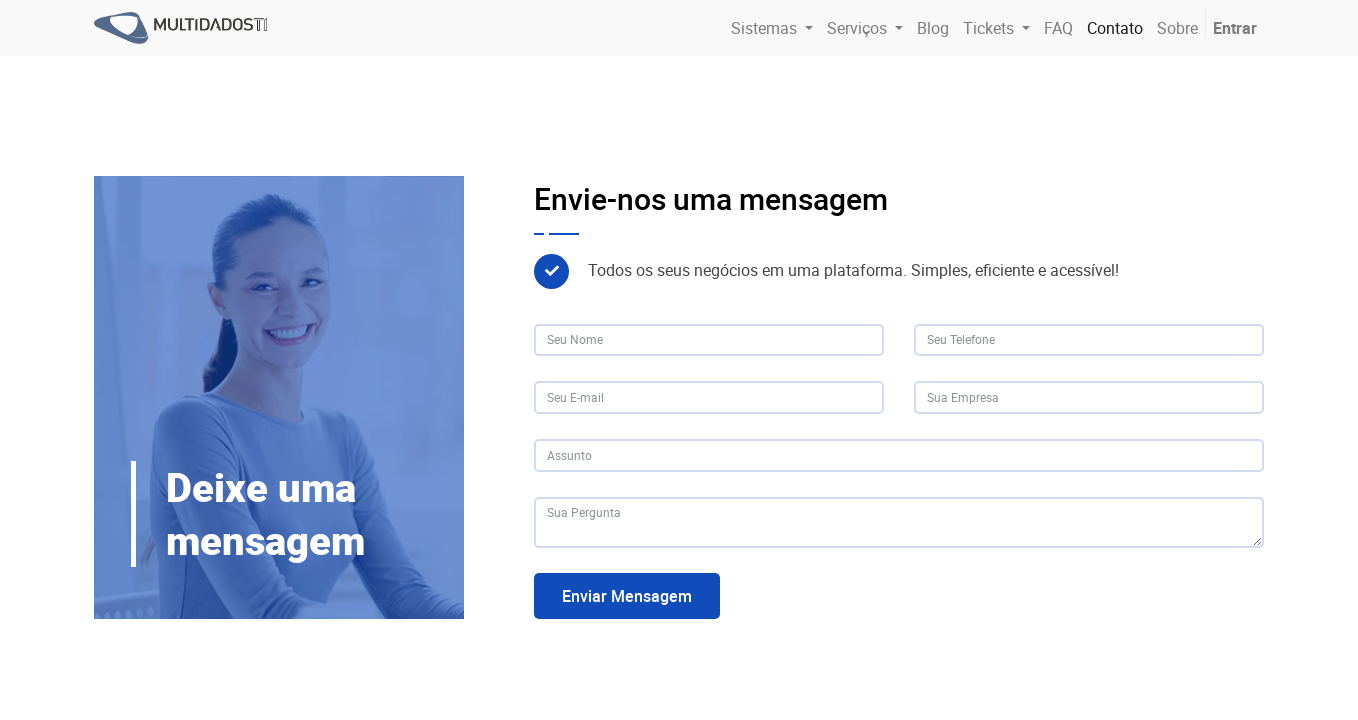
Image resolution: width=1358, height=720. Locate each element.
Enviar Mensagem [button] (627, 596)
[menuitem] (933, 28)
